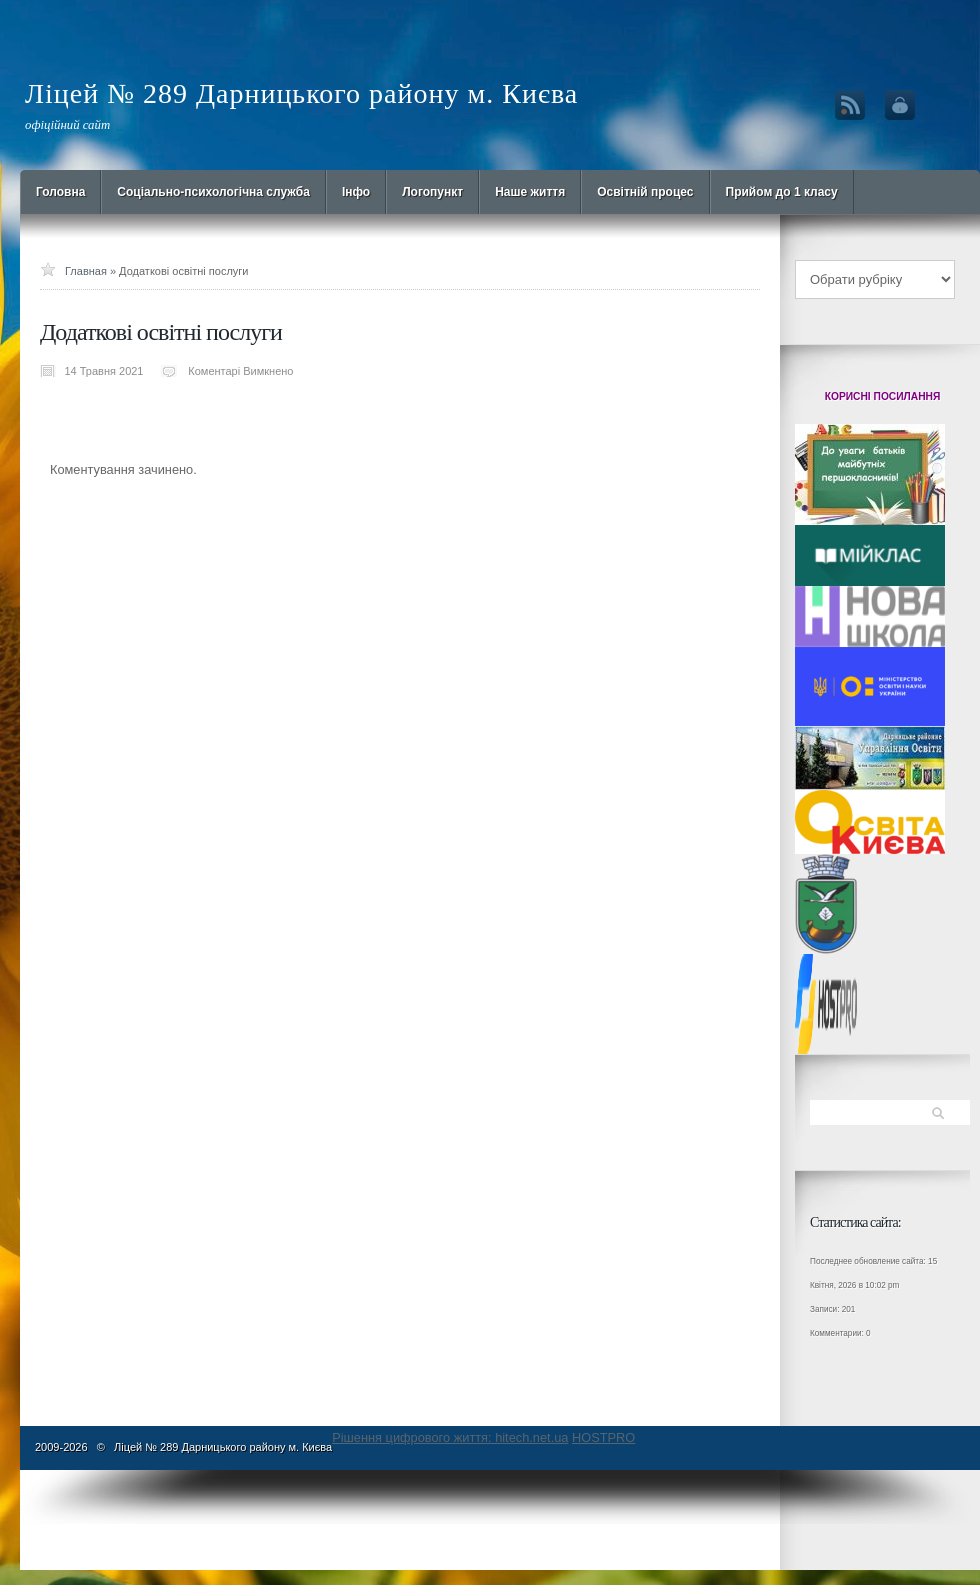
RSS (850, 105)
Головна (60, 192)
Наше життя (530, 192)
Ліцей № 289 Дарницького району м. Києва (301, 93)
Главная (86, 271)
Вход (900, 105)
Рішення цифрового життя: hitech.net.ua (450, 1437)
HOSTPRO (603, 1437)
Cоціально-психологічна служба (213, 192)
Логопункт (432, 192)
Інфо (356, 192)
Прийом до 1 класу (782, 192)
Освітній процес (645, 192)
